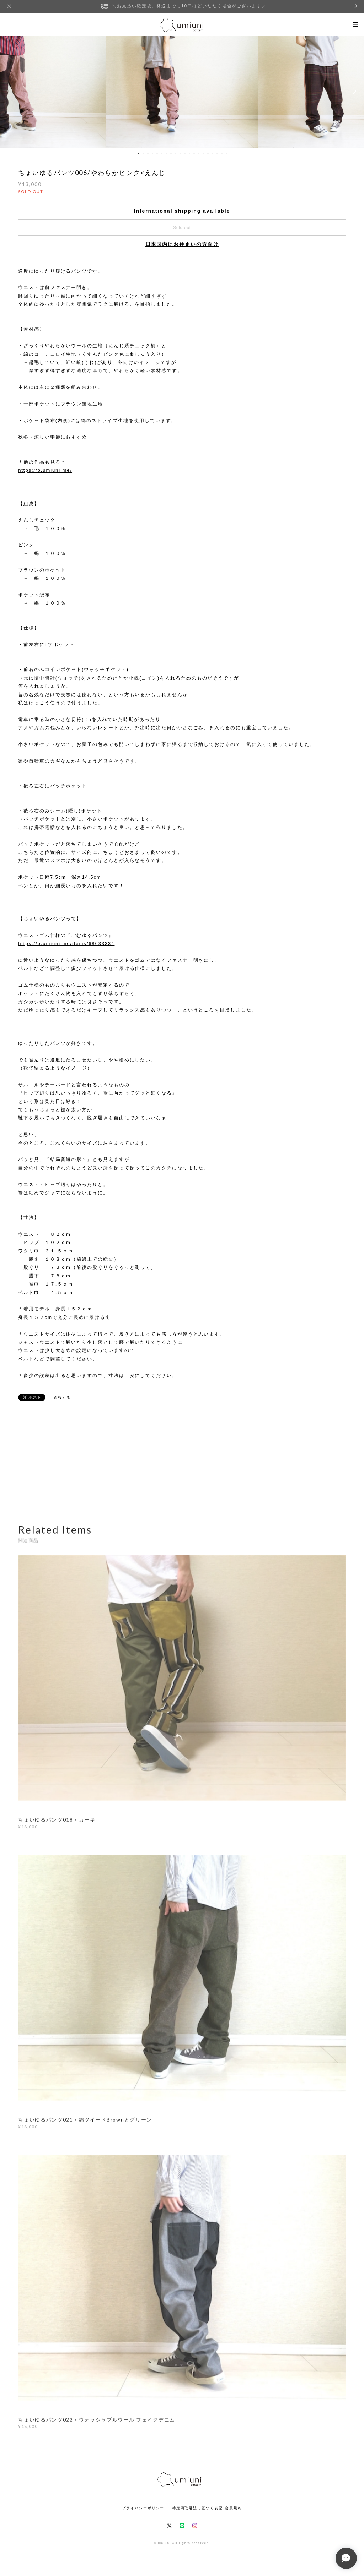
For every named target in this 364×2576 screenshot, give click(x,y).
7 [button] (166, 153)
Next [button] (353, 90)
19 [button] (222, 153)
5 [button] (157, 153)
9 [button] (175, 153)
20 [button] (226, 153)
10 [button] (180, 153)
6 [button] (161, 153)
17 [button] (212, 153)
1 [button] (138, 153)
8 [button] (171, 153)
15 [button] (203, 153)
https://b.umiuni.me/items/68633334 (66, 943)
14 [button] (198, 153)
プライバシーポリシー (143, 2508)
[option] (182, 91)
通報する (62, 1397)
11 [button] (185, 153)
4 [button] (152, 153)
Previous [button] (10, 90)
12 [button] (189, 153)
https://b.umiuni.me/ (45, 470)
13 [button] (194, 153)
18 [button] (217, 153)
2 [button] (143, 153)
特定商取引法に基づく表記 (197, 2508)
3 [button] (148, 153)
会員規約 (233, 2508)
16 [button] (208, 153)
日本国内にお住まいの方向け (182, 244)
